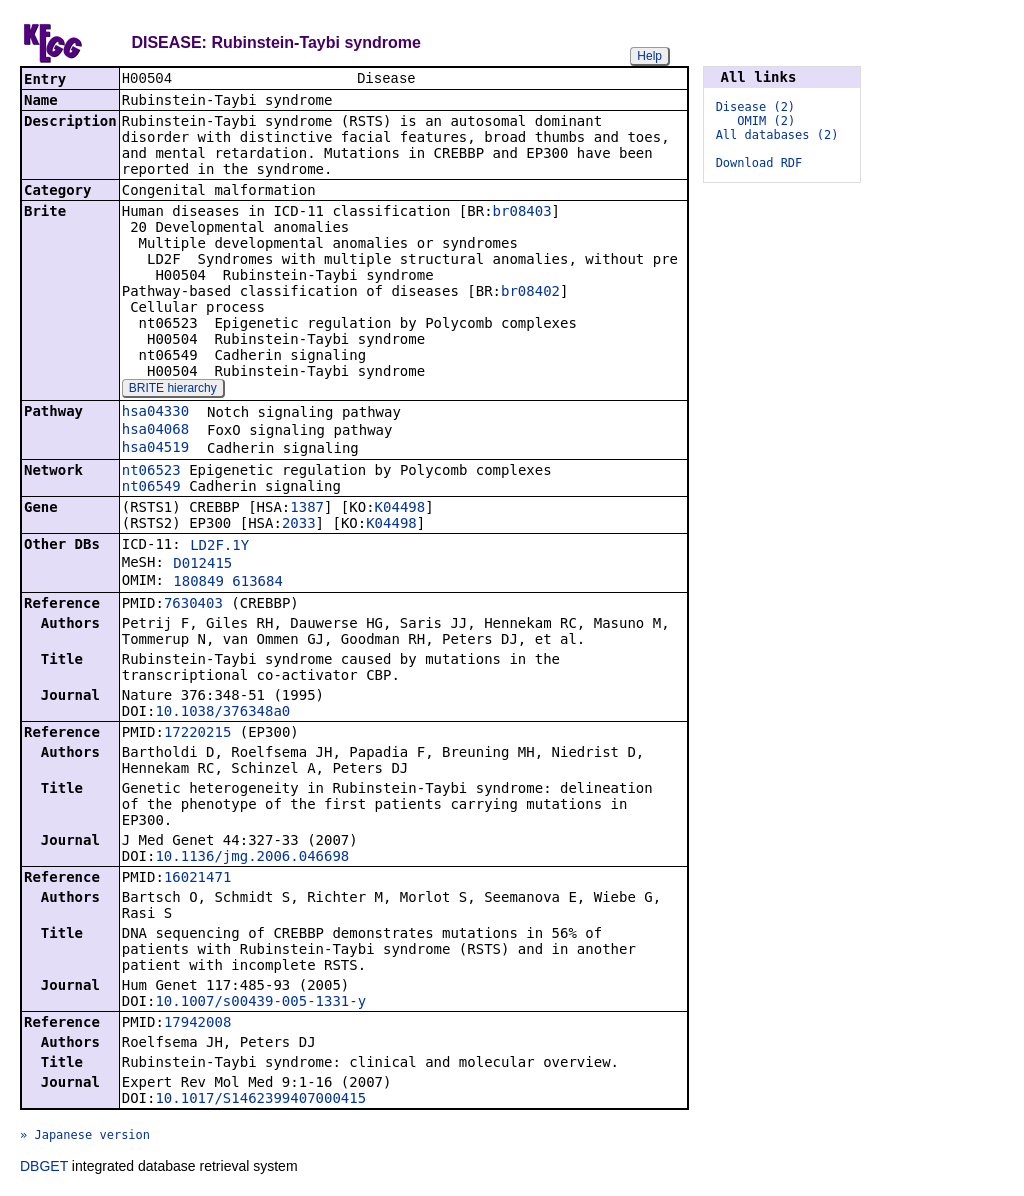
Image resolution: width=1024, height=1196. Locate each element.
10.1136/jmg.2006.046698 (252, 858)
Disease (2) (755, 107)
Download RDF (759, 163)
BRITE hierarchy (173, 390)
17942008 (197, 1024)
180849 (198, 583)
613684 (257, 583)
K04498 (400, 509)
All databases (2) (777, 135)
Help (649, 56)
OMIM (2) (766, 121)
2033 (299, 525)
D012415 (202, 565)
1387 (307, 509)
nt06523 (151, 472)
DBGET (44, 1168)
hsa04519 (155, 449)
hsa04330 (155, 413)
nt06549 (151, 488)
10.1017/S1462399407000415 (260, 1100)
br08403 (522, 213)
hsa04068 (155, 431)
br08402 (530, 293)
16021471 (197, 879)
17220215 (197, 734)
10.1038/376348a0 (222, 713)
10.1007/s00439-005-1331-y (260, 1003)
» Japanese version (85, 1137)
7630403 (193, 605)
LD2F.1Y (219, 547)
